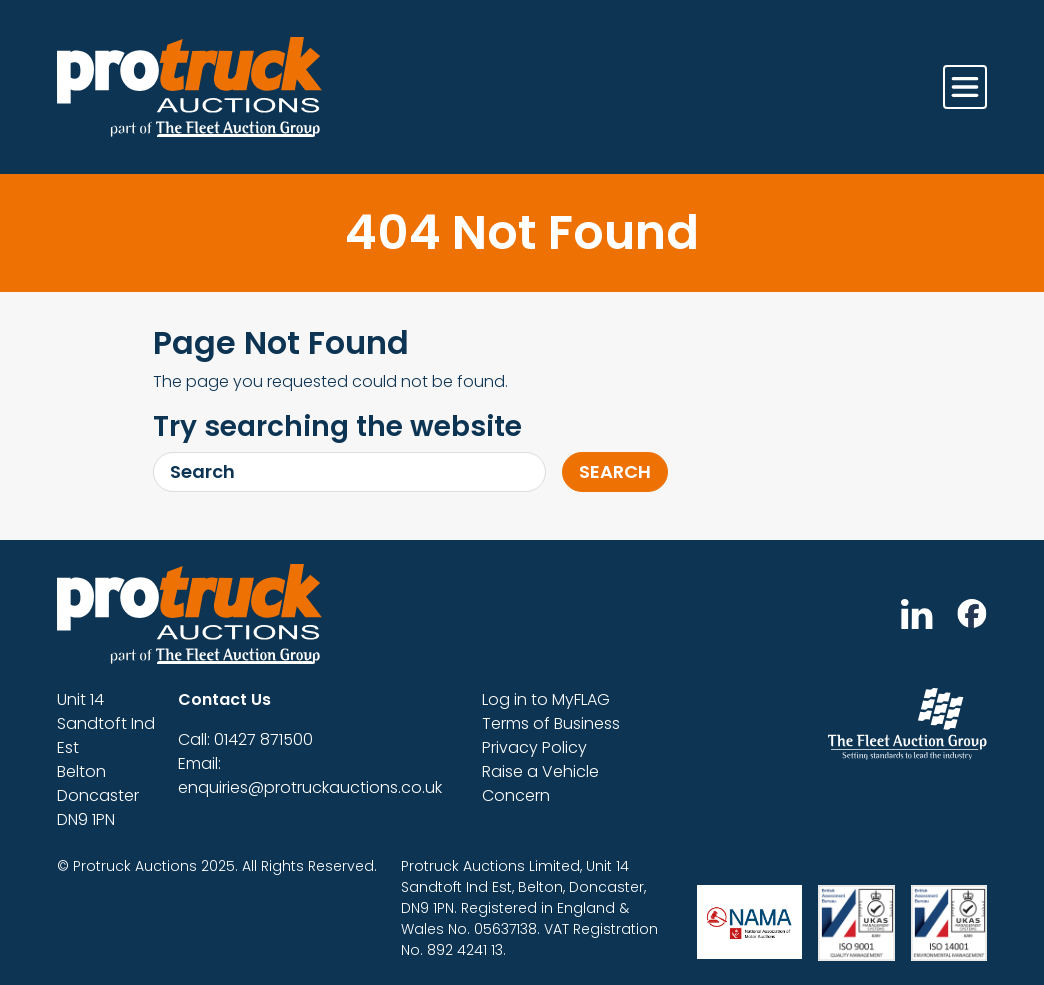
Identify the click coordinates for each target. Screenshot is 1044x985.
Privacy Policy (534, 747)
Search (615, 471)
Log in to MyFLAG (546, 699)
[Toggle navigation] (965, 87)
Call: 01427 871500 (245, 739)
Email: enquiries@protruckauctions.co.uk (310, 775)
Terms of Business (551, 723)
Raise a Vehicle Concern (540, 783)
